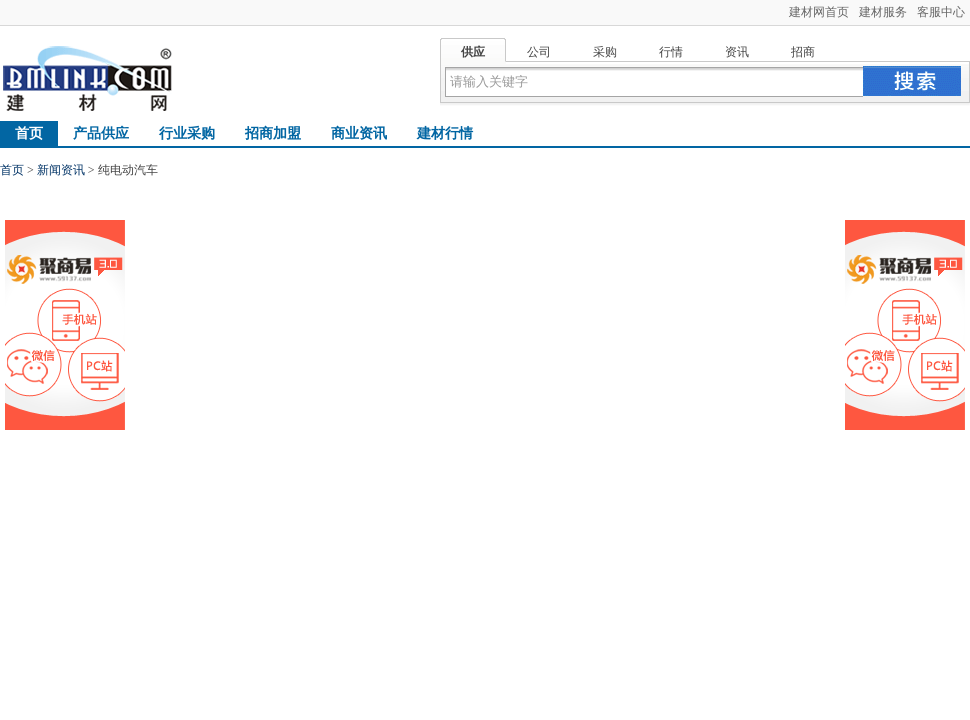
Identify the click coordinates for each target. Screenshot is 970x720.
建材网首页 (819, 12)
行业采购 (187, 133)
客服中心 (941, 12)
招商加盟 (273, 133)
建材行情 (445, 133)
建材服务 (883, 12)
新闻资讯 (61, 170)
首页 (29, 133)
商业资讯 (359, 133)
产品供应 (101, 133)
